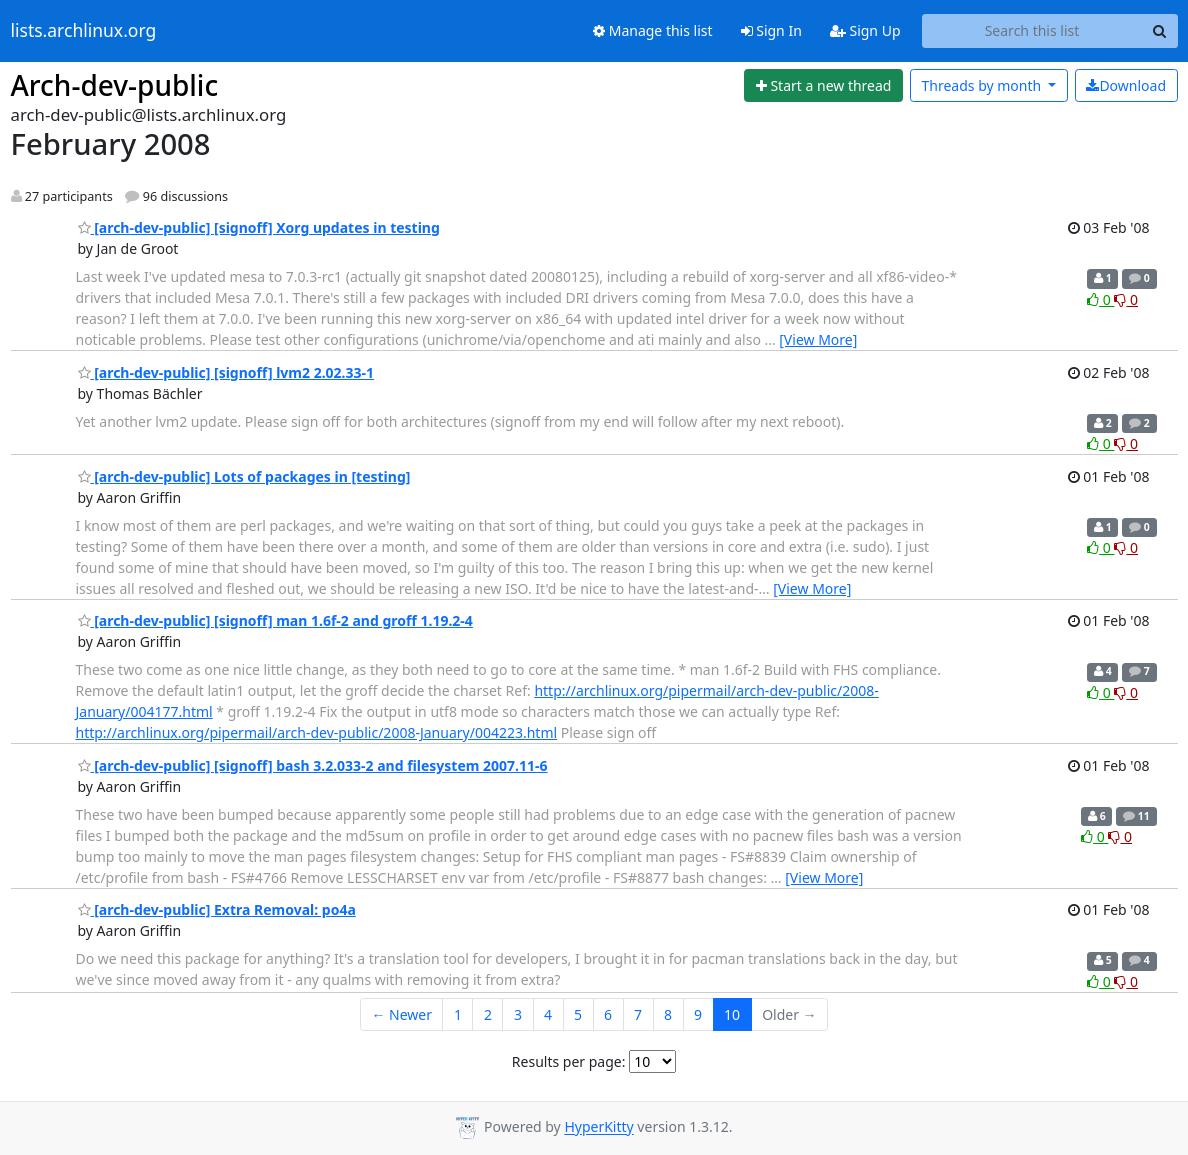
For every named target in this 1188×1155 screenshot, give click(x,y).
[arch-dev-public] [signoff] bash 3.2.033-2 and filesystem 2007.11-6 (313, 765)
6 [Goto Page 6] (608, 1014)
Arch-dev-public (115, 85)
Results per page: (569, 1061)
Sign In (771, 30)
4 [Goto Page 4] (548, 1014)
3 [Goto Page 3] (518, 1014)
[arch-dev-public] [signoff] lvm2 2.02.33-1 (226, 372)
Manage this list (653, 30)
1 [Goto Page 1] (458, 1014)
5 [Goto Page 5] (578, 1014)
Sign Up (865, 30)
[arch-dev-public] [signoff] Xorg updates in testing (259, 227)
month (982, 85)
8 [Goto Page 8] (668, 1014)
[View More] (818, 339)
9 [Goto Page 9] (698, 1014)
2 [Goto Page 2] (488, 1014)
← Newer (401, 1014)
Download (1126, 85)
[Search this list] (1032, 31)
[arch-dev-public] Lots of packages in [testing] (244, 476)
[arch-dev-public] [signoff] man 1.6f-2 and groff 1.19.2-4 (275, 620)
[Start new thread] (823, 86)
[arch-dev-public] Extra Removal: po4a (217, 909)
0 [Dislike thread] (1126, 299)
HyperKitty (598, 1127)
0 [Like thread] (1100, 299)
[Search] (1160, 31)
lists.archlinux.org (84, 31)
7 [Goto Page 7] (638, 1014)
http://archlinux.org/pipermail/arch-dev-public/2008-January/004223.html (317, 732)
